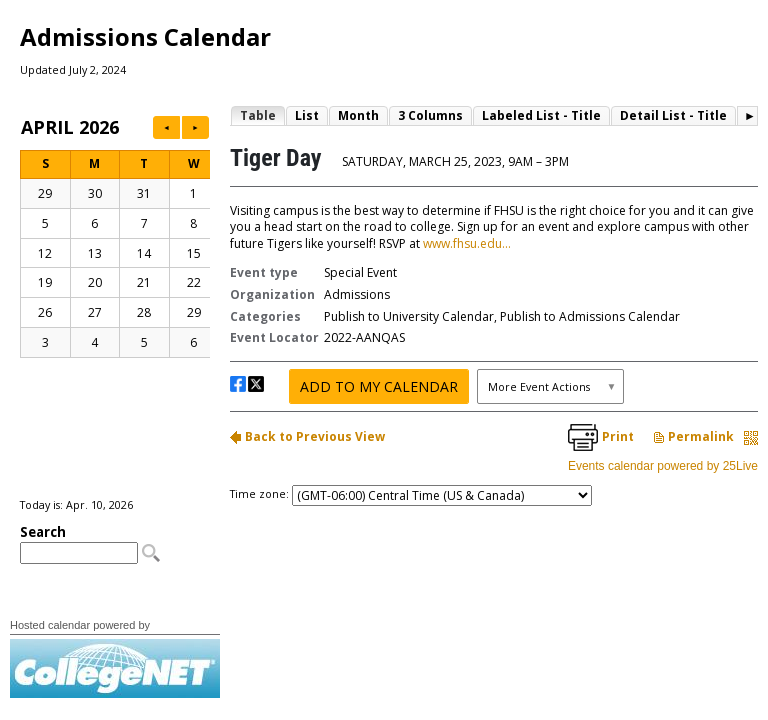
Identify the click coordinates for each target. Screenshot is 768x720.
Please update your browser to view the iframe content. (115, 306)
